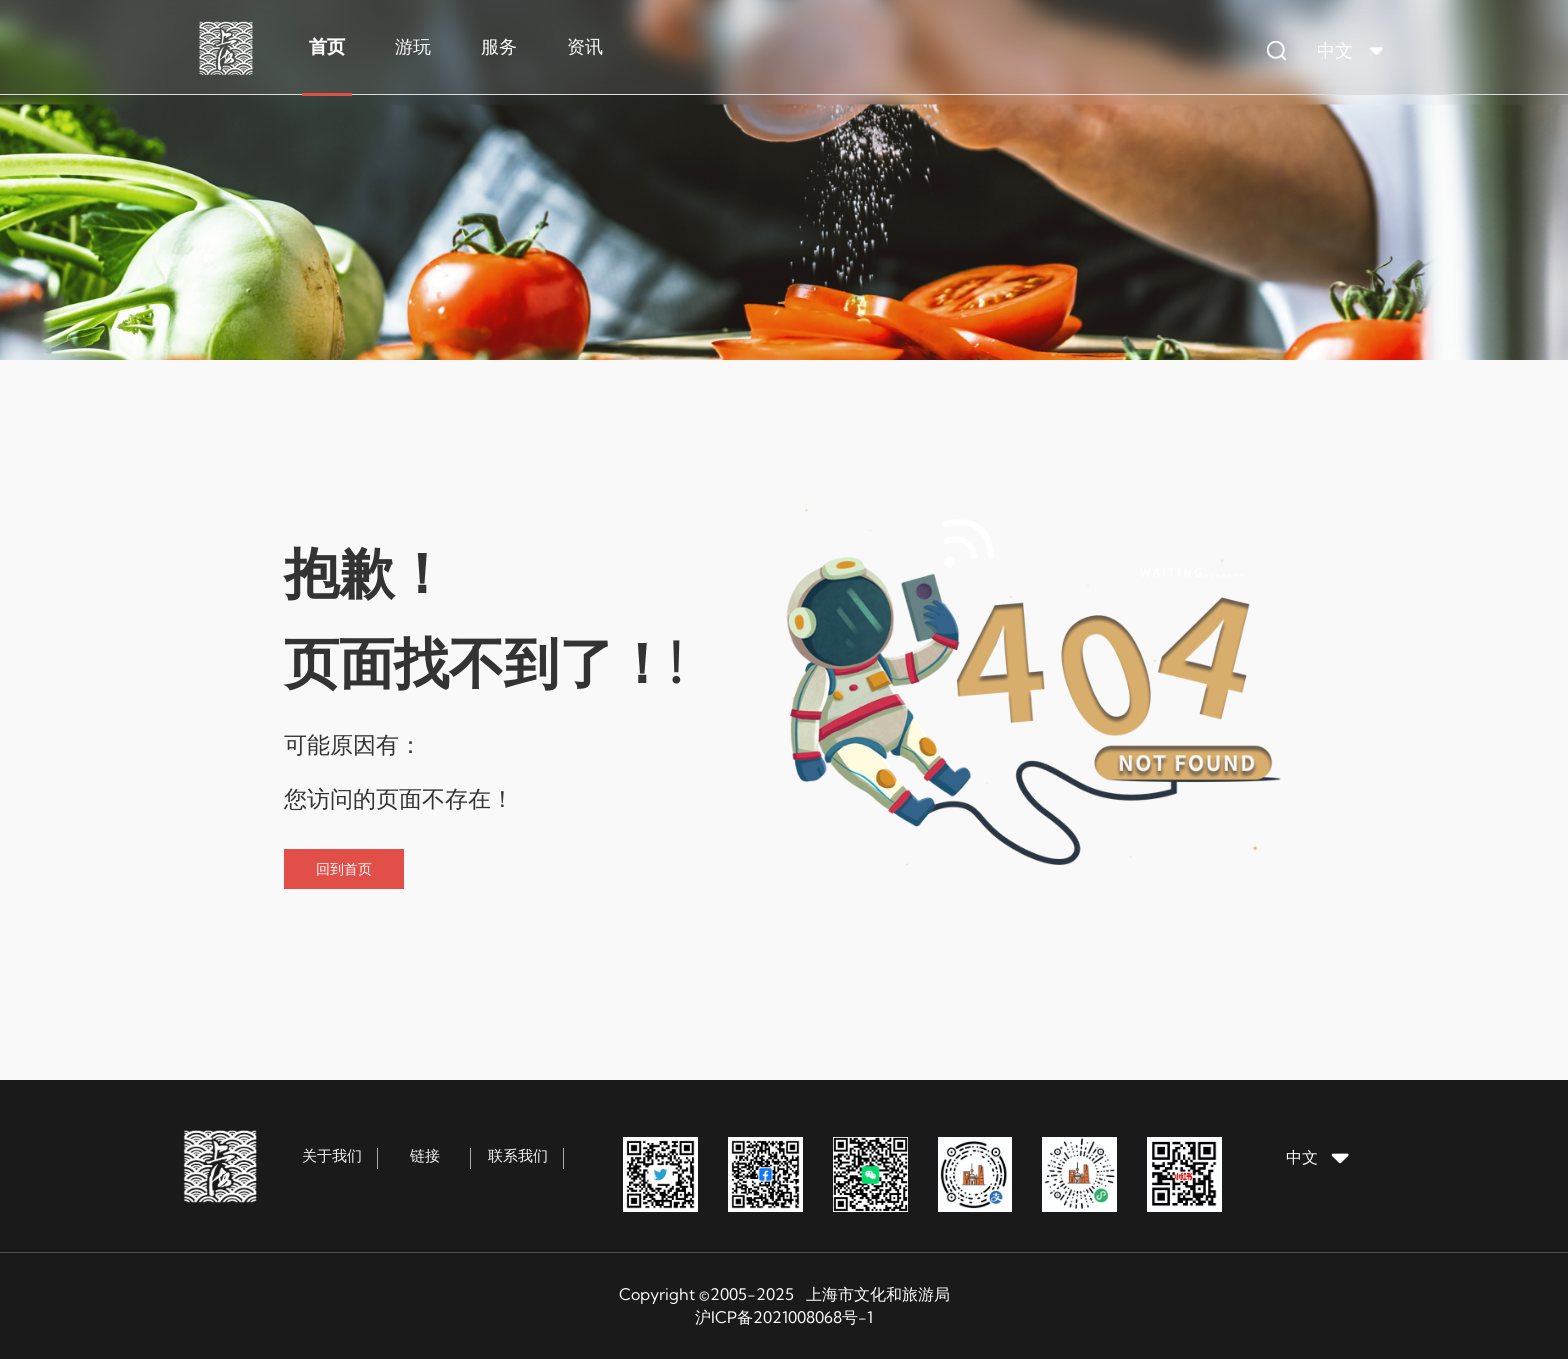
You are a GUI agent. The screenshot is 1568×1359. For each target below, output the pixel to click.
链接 (425, 1155)
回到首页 (344, 869)
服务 (499, 46)
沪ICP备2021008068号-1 (784, 1317)
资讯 (585, 46)
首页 (327, 46)
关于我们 (332, 1155)
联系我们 (518, 1155)
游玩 (413, 46)
